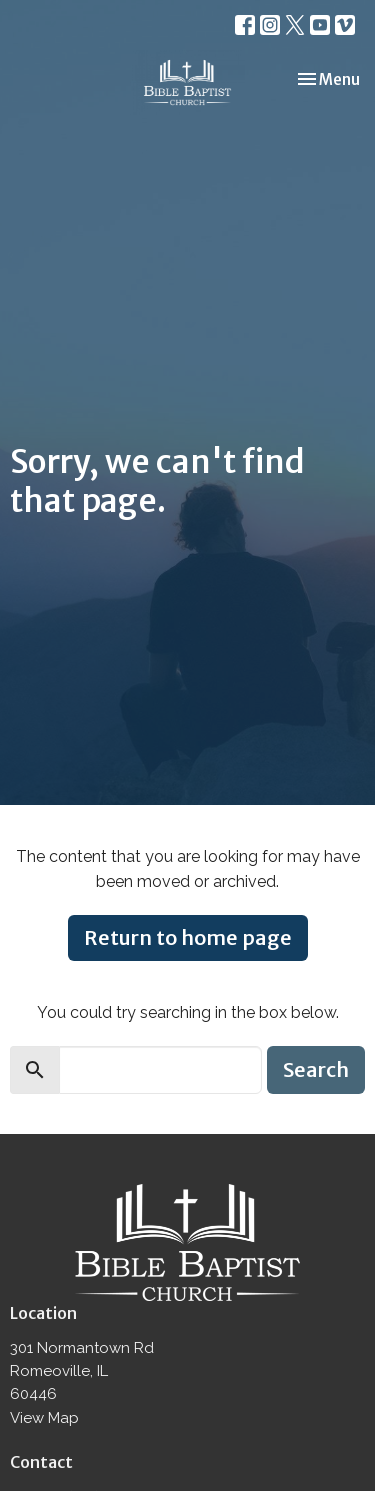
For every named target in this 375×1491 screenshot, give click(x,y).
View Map (44, 1418)
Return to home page (188, 937)
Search (316, 1069)
